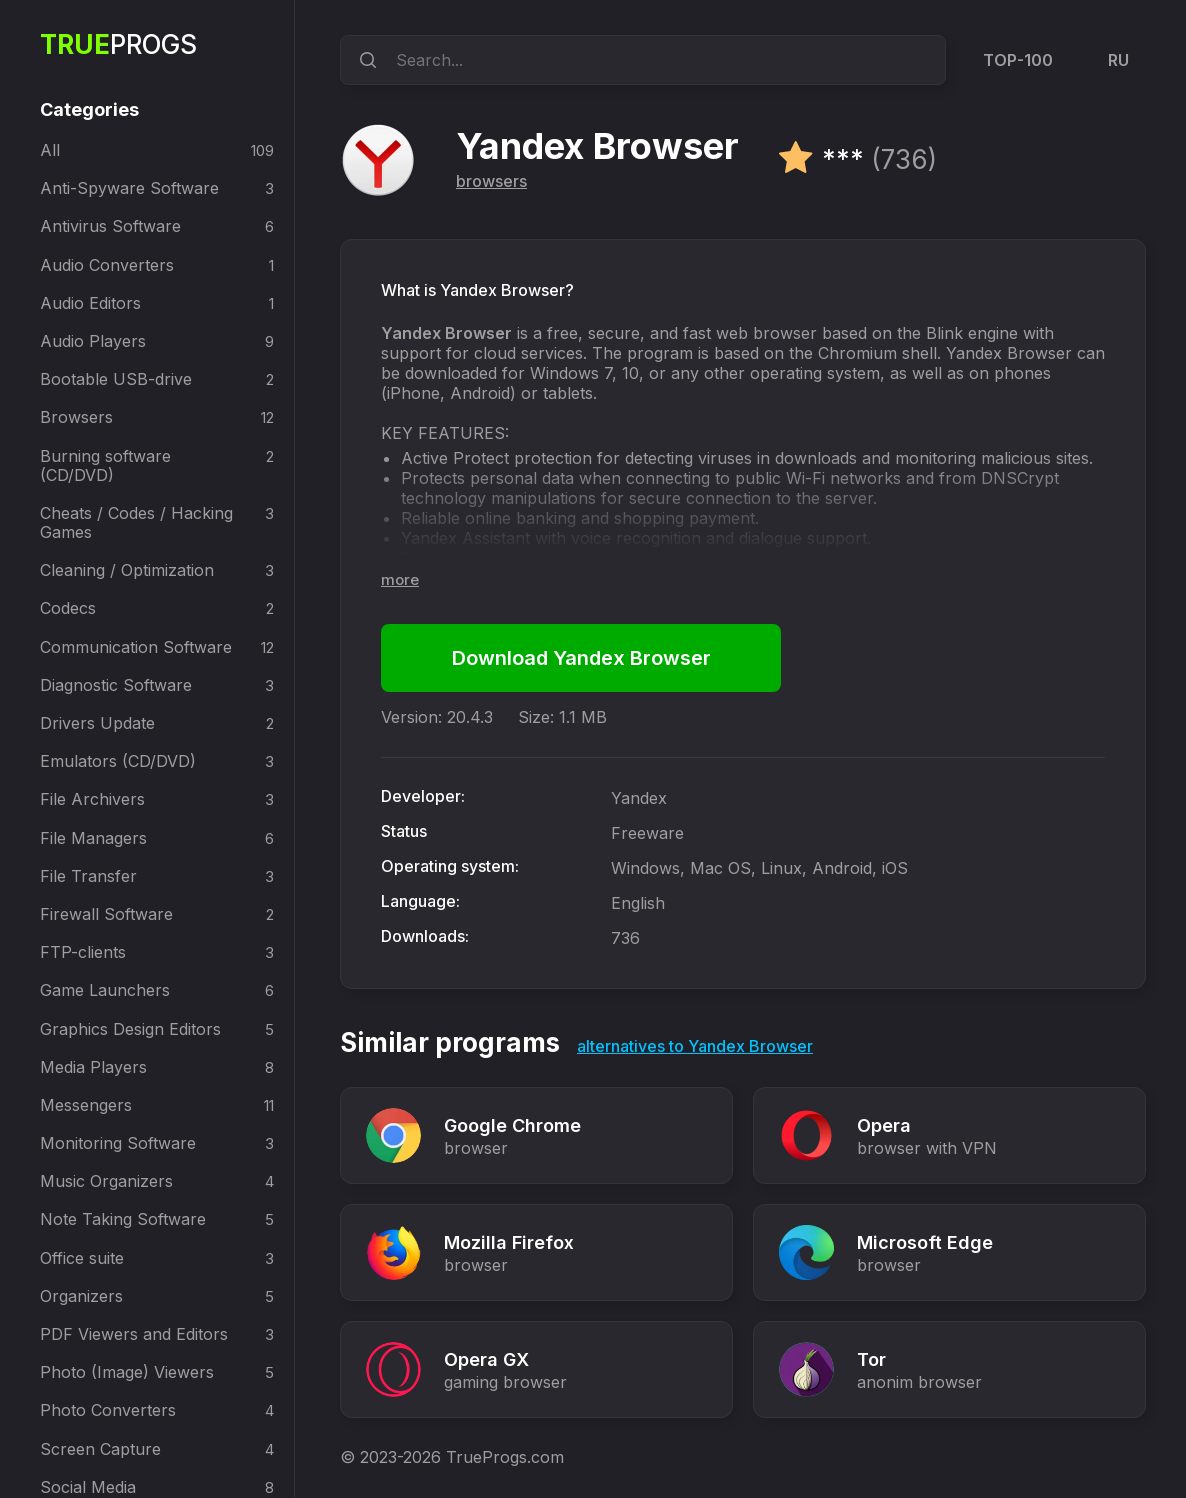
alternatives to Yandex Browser (695, 1046)
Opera (884, 1125)
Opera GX (486, 1359)
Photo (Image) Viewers (127, 1372)
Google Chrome (512, 1125)
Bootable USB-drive (116, 379)
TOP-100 (1018, 60)
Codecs (68, 608)
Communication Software (136, 647)
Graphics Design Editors (130, 1029)
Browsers (76, 417)
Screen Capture (100, 1449)
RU (1118, 60)
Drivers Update (97, 723)
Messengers (86, 1105)
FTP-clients (83, 952)
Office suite (82, 1258)
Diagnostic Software (116, 685)
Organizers (81, 1296)
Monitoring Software (118, 1143)
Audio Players (93, 341)
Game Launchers (105, 990)
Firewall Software (106, 914)
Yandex (639, 798)
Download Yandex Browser (581, 658)
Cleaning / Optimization (127, 570)
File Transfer (88, 876)
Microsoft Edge (925, 1242)
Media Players (93, 1067)
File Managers (93, 838)
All (50, 150)
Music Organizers (106, 1181)
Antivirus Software (110, 226)
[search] (365, 60)
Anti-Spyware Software (129, 188)
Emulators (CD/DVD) (118, 761)
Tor (871, 1359)
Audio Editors (90, 303)
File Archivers (92, 799)
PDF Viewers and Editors (134, 1334)
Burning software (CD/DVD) (105, 465)
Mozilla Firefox (509, 1242)
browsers (491, 181)
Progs (118, 44)
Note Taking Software (123, 1219)
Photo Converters (108, 1410)
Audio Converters (107, 265)
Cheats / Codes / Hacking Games (136, 522)
